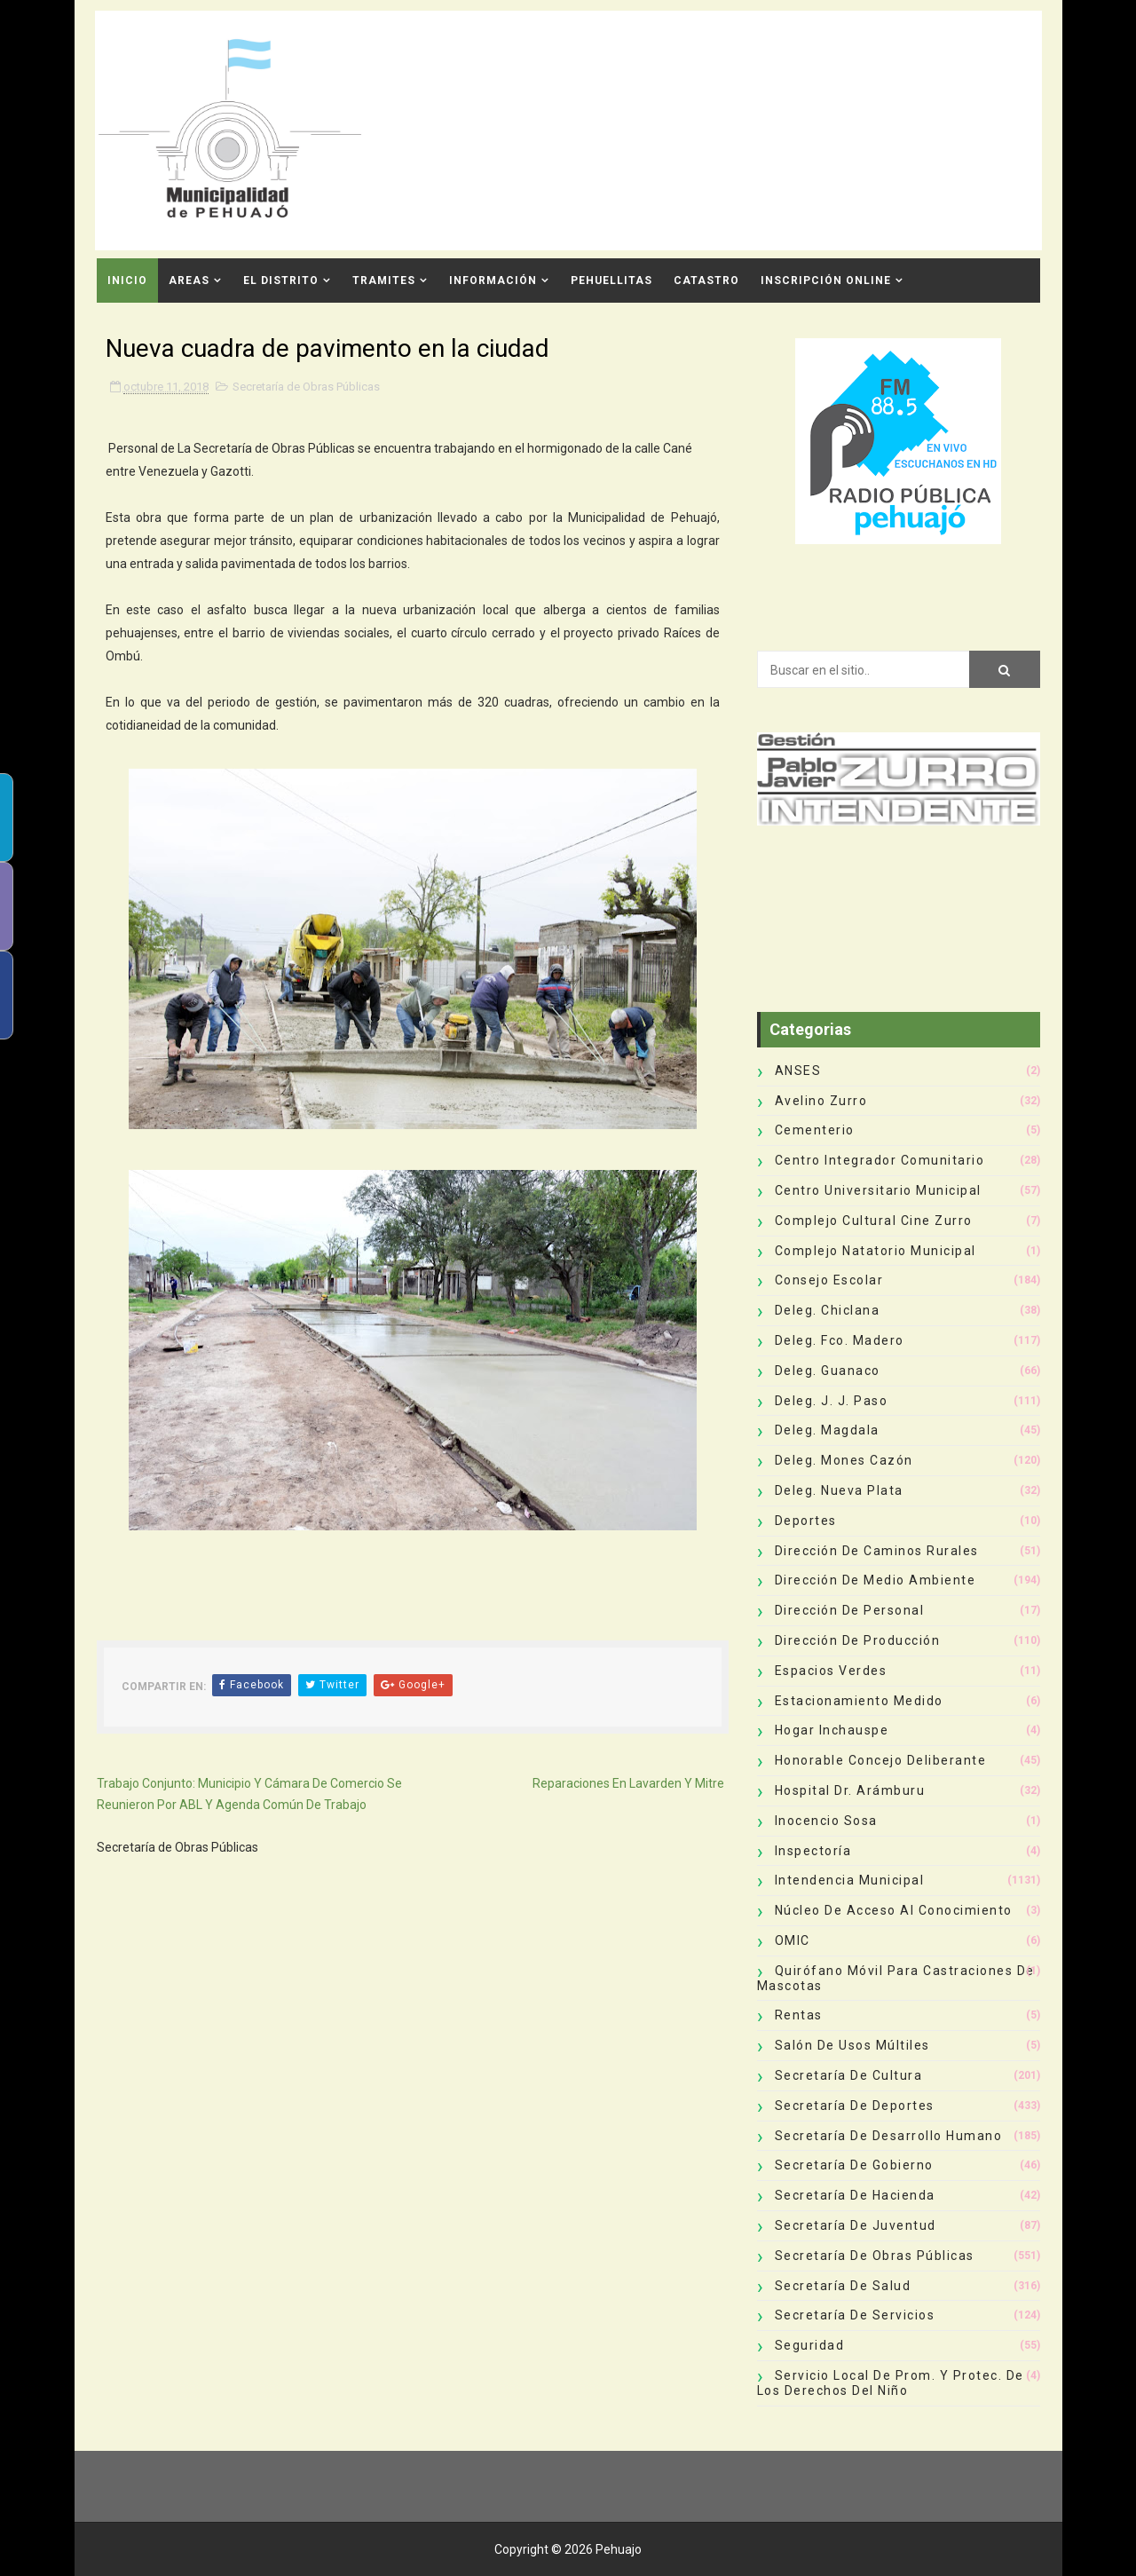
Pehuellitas (611, 280)
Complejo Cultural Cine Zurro (874, 1220)
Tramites (383, 280)
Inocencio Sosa (826, 1820)
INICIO (127, 280)
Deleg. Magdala (827, 1430)
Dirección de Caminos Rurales (877, 1551)
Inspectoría (813, 1851)
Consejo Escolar (829, 1280)
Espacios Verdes (831, 1670)
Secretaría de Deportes (855, 2105)
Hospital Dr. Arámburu (850, 1790)
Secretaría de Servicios (855, 2315)
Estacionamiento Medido (859, 1701)
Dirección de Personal (850, 1610)
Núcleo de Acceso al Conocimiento (894, 1910)
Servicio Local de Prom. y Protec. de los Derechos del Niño (890, 2383)
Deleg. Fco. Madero (839, 1340)
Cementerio (815, 1130)
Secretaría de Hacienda (855, 2195)
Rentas (799, 2015)
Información (493, 280)
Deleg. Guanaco (827, 1370)
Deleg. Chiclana (827, 1310)
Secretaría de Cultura (849, 2075)
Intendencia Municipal (850, 1880)
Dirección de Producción (858, 1640)
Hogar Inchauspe (832, 1730)
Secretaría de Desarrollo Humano (889, 2136)
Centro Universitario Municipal (878, 1190)
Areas (189, 280)
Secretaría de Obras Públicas (306, 386)
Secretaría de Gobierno (854, 2165)
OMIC (792, 1940)
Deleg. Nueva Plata (839, 1490)
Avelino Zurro (821, 1101)
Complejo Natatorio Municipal (875, 1251)
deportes (806, 1520)
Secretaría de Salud (843, 2286)
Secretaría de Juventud (855, 2225)
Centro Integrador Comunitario (880, 1160)
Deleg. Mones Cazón (844, 1460)
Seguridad (810, 2345)
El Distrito (281, 280)
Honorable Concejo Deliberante (881, 1760)
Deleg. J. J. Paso (831, 1401)
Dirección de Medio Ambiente (875, 1580)
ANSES (798, 1070)
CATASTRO (706, 280)
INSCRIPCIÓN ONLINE (826, 280)
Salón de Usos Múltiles (852, 2045)
